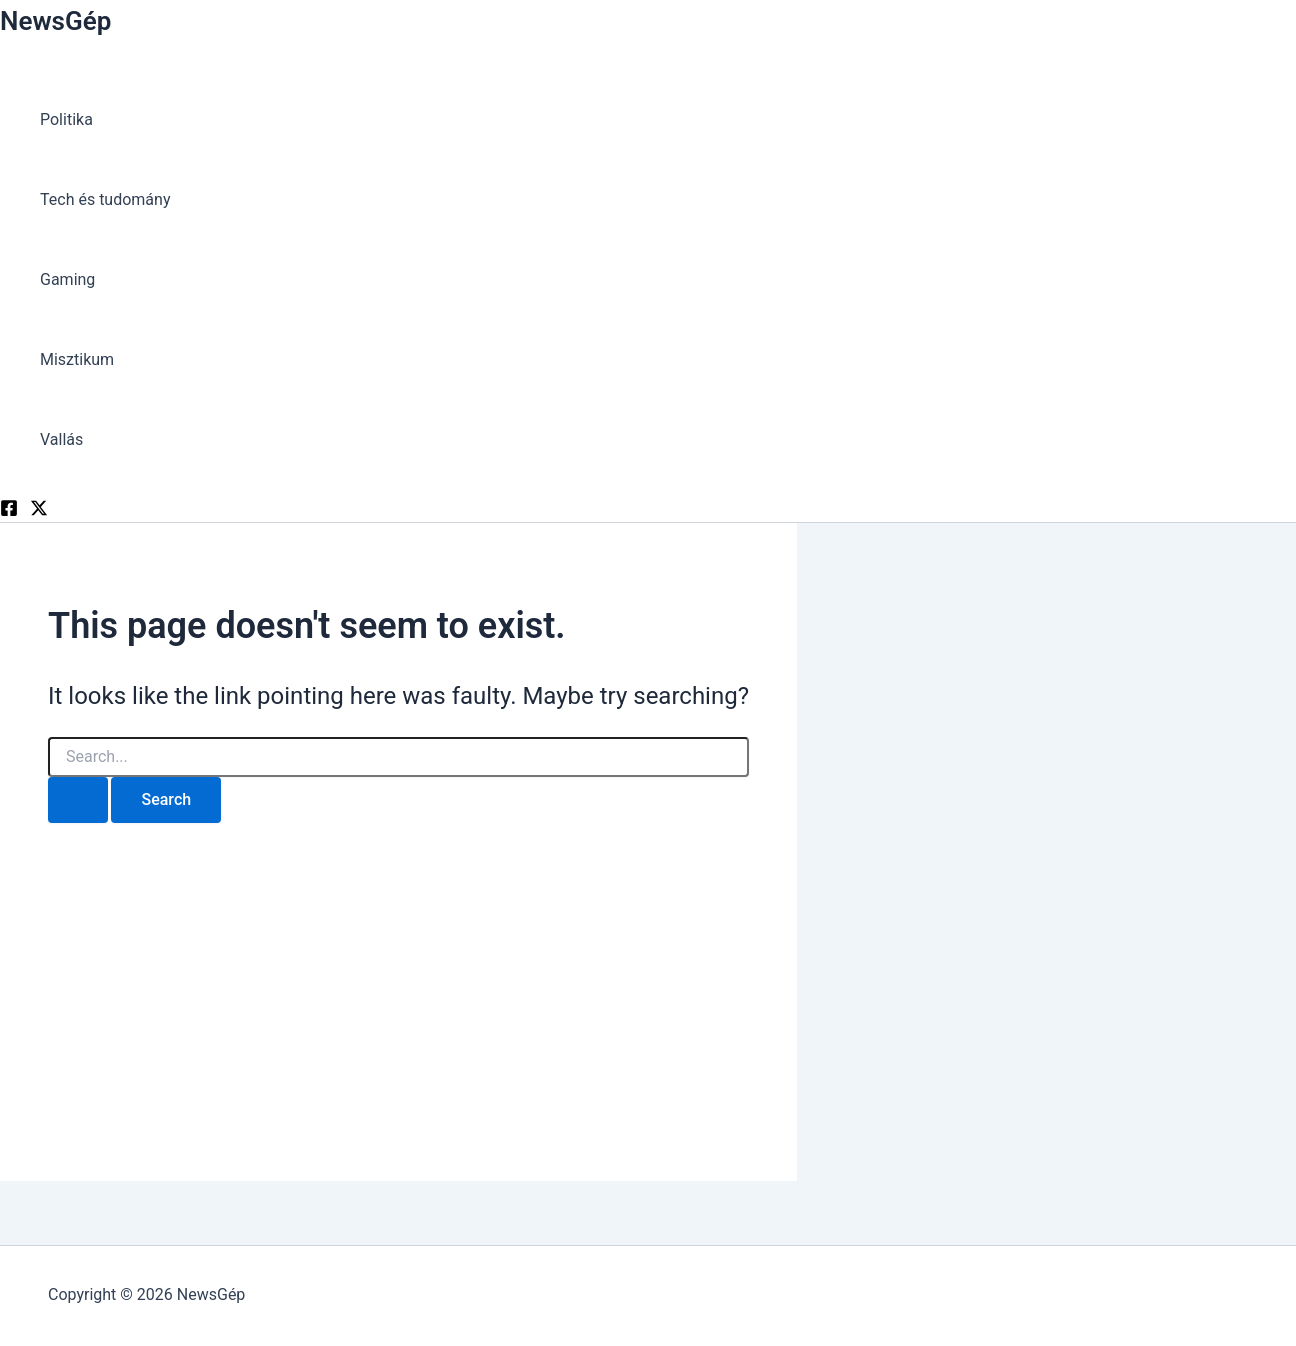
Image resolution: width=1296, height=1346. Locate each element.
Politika (66, 119)
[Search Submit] (78, 800)
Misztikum (77, 359)
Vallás (61, 439)
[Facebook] (9, 511)
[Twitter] (39, 511)
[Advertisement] (398, 983)
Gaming (67, 279)
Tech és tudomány (105, 199)
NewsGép (55, 21)
